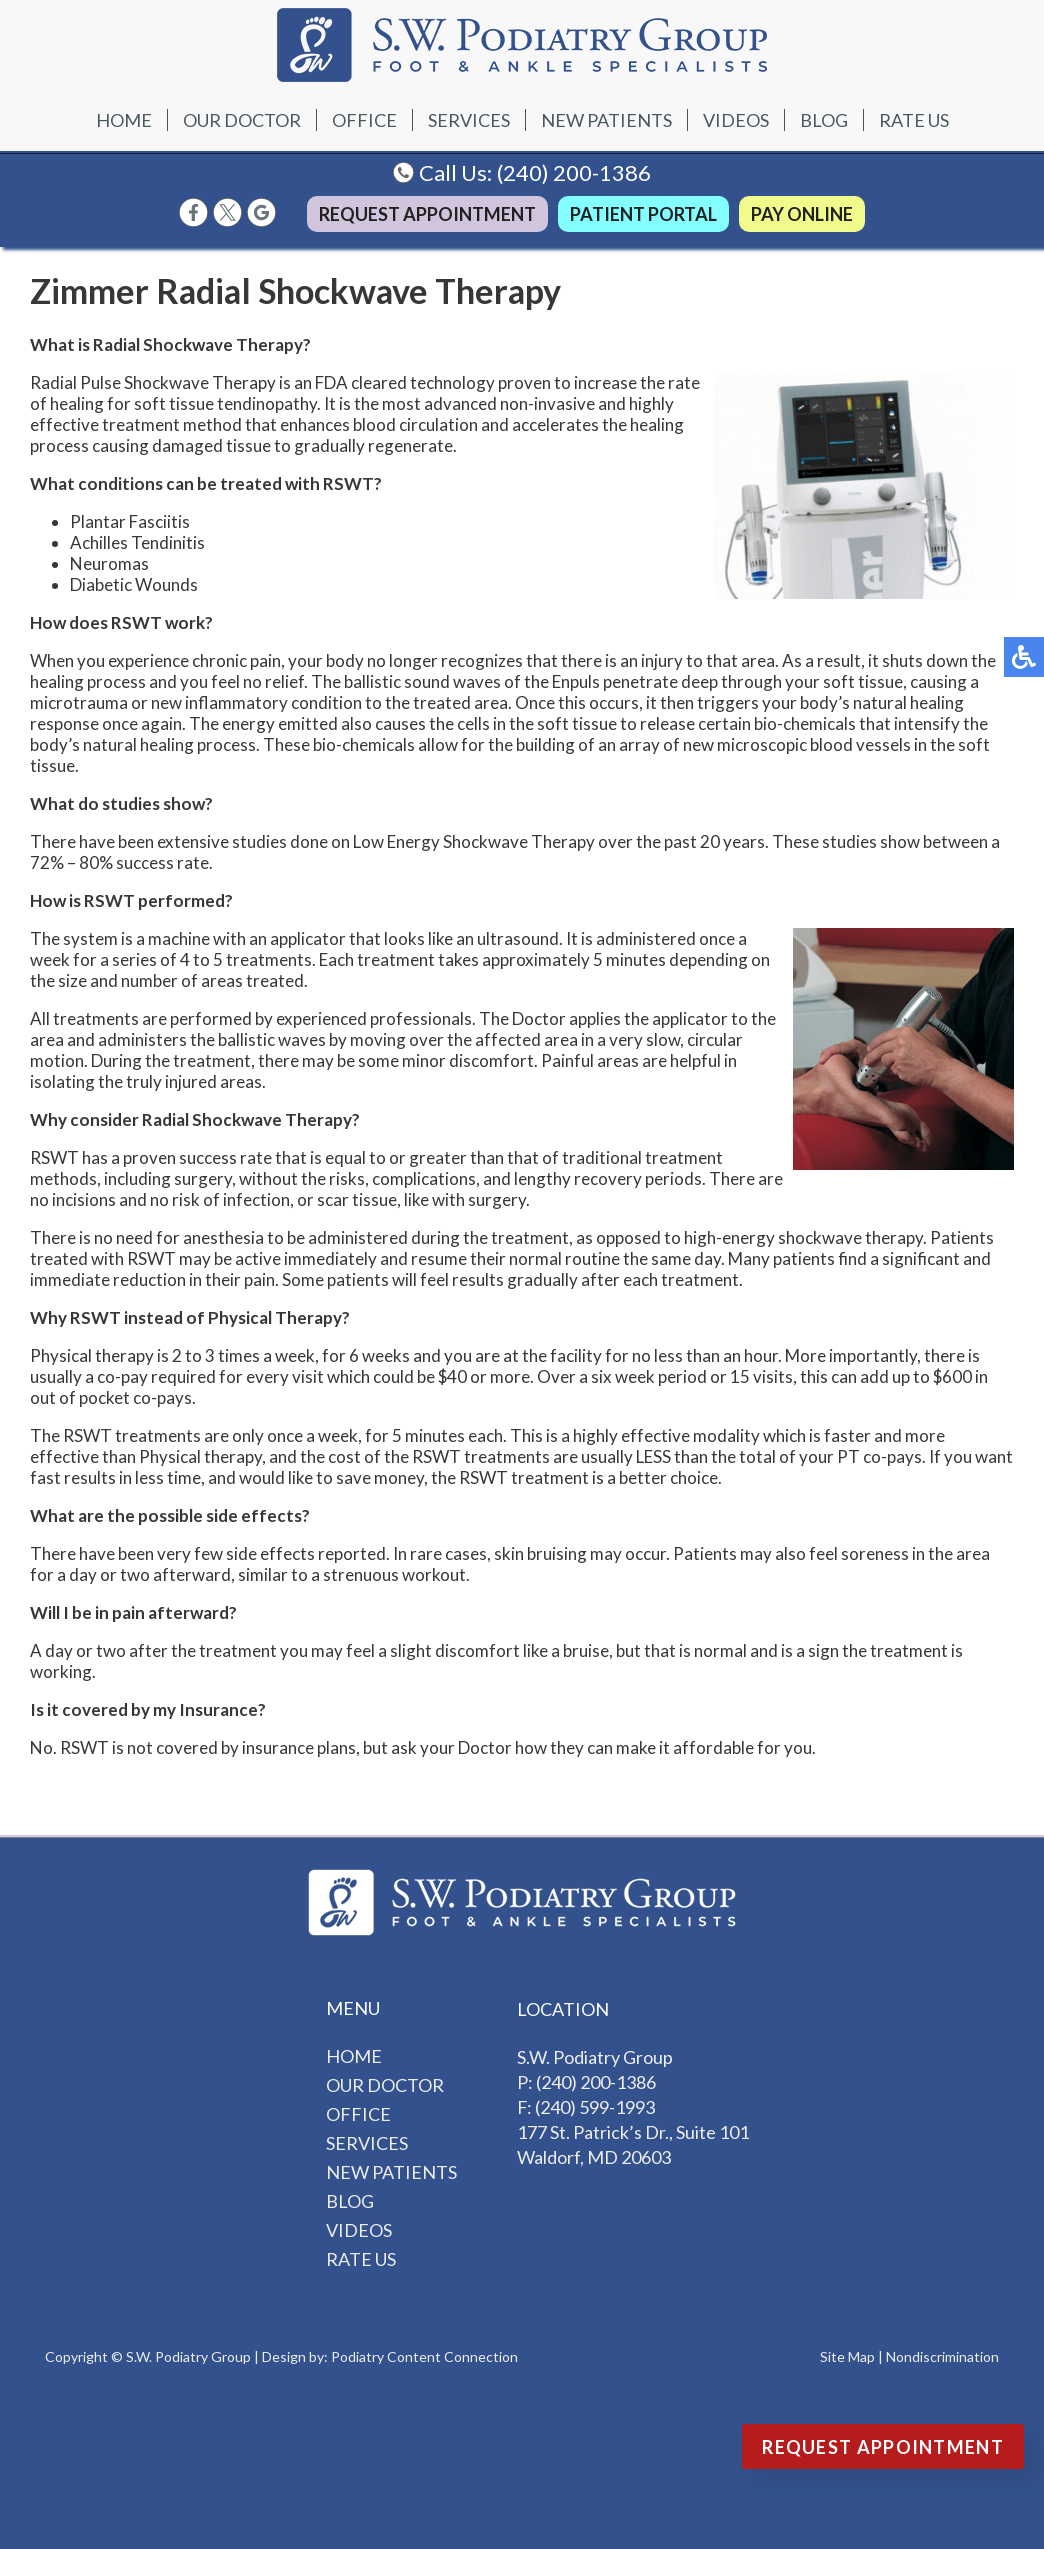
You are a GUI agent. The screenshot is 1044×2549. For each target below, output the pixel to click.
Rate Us (914, 120)
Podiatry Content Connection (424, 2356)
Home (124, 120)
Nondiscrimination (942, 2356)
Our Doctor (242, 120)
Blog (824, 120)
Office (364, 120)
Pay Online (802, 214)
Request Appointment (427, 214)
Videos (736, 120)
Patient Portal (643, 214)
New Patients (606, 120)
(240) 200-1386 (574, 172)
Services (469, 120)
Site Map (847, 2356)
